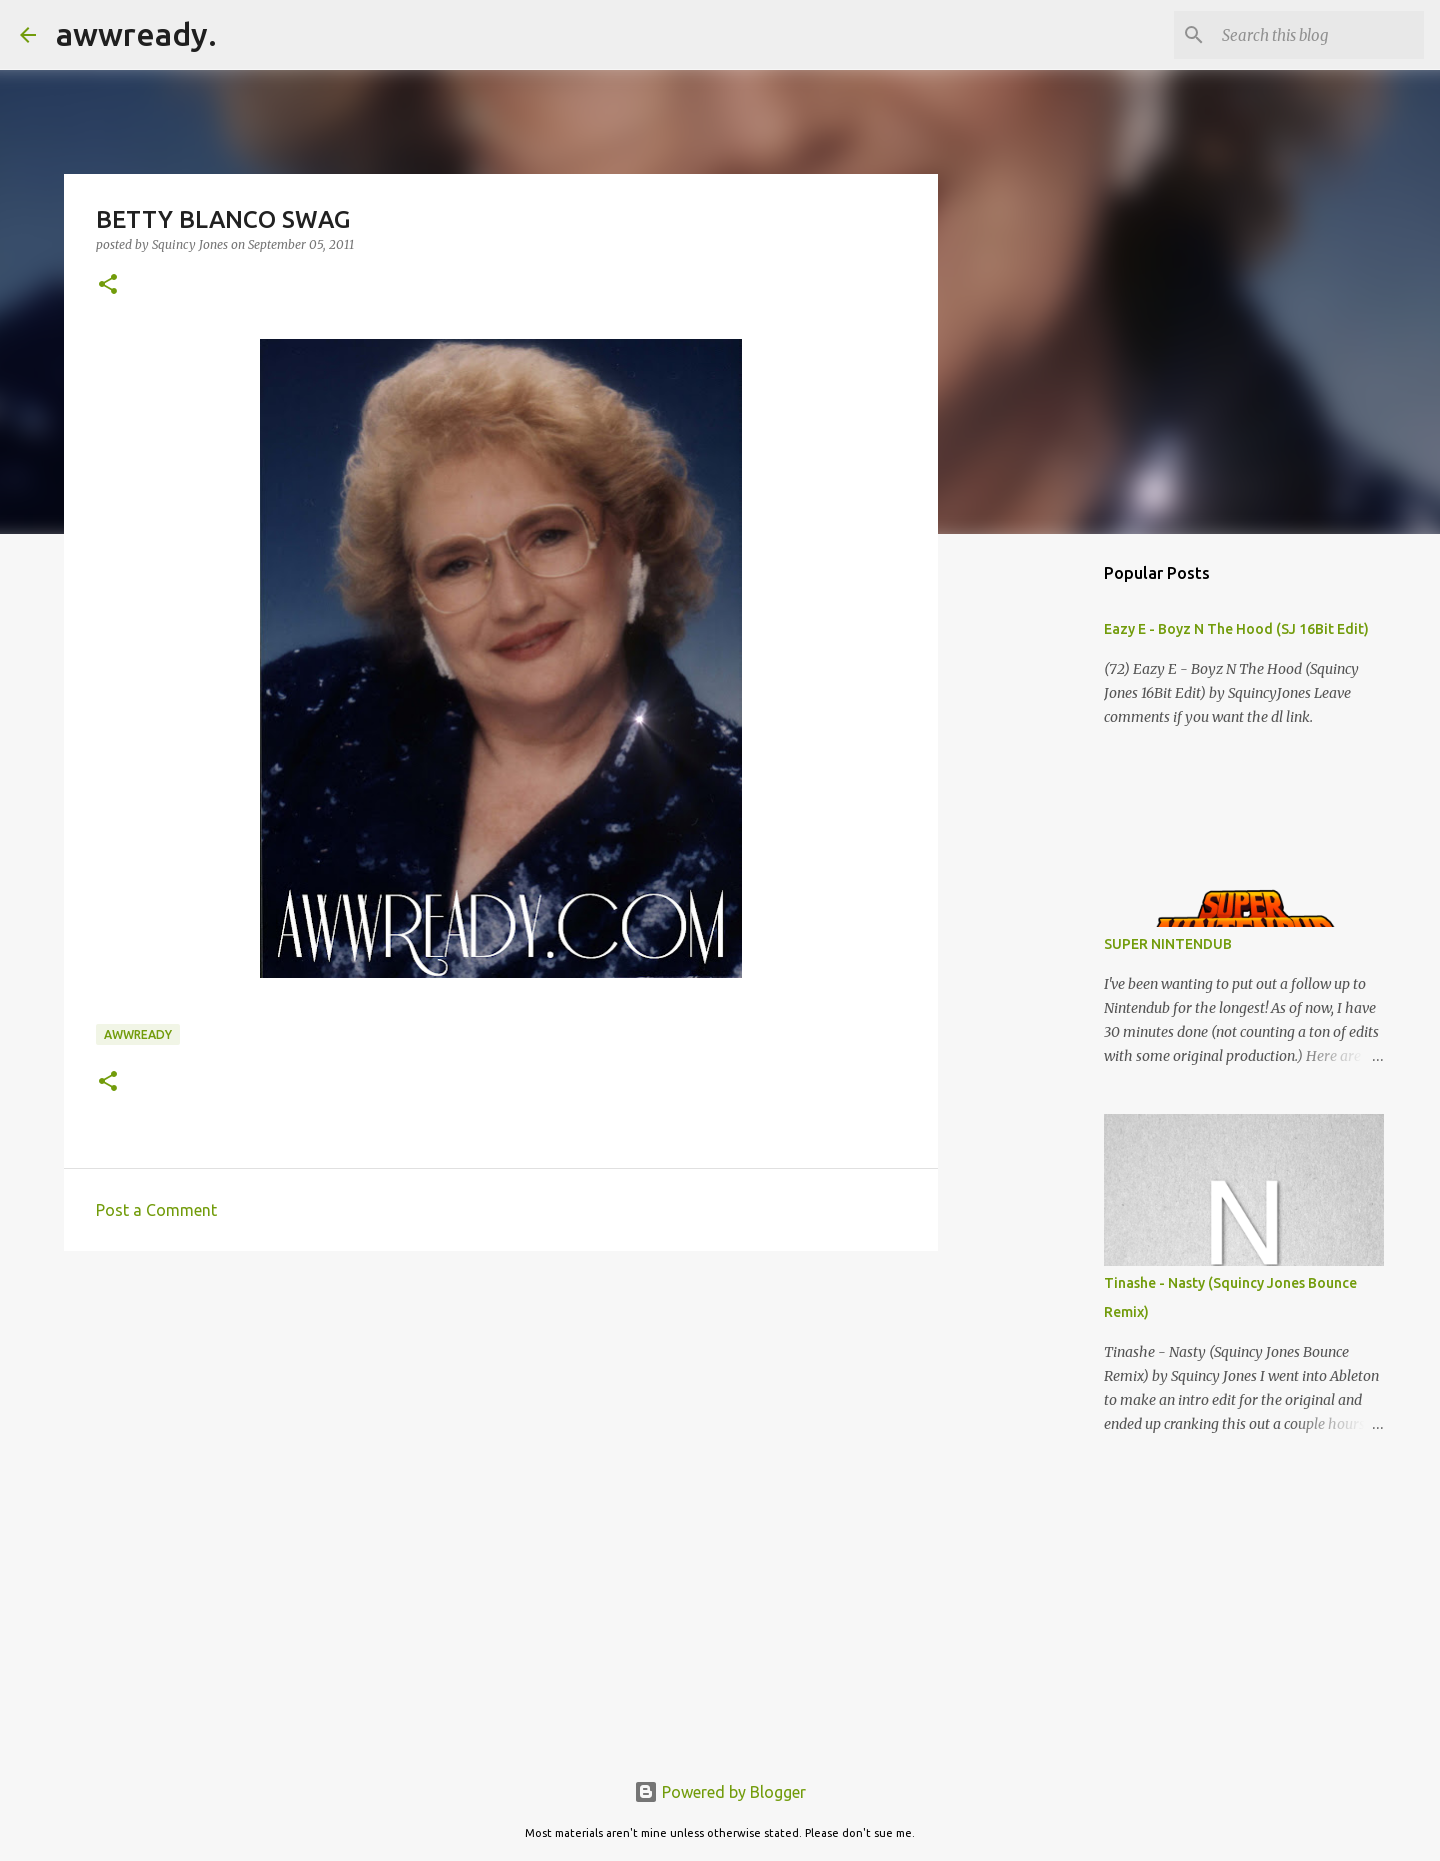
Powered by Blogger (720, 1792)
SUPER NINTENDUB (1168, 944)
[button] (108, 285)
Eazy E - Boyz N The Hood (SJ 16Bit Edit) (1236, 629)
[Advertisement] (501, 1421)
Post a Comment (156, 1210)
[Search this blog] (1319, 35)
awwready (138, 1034)
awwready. (136, 34)
